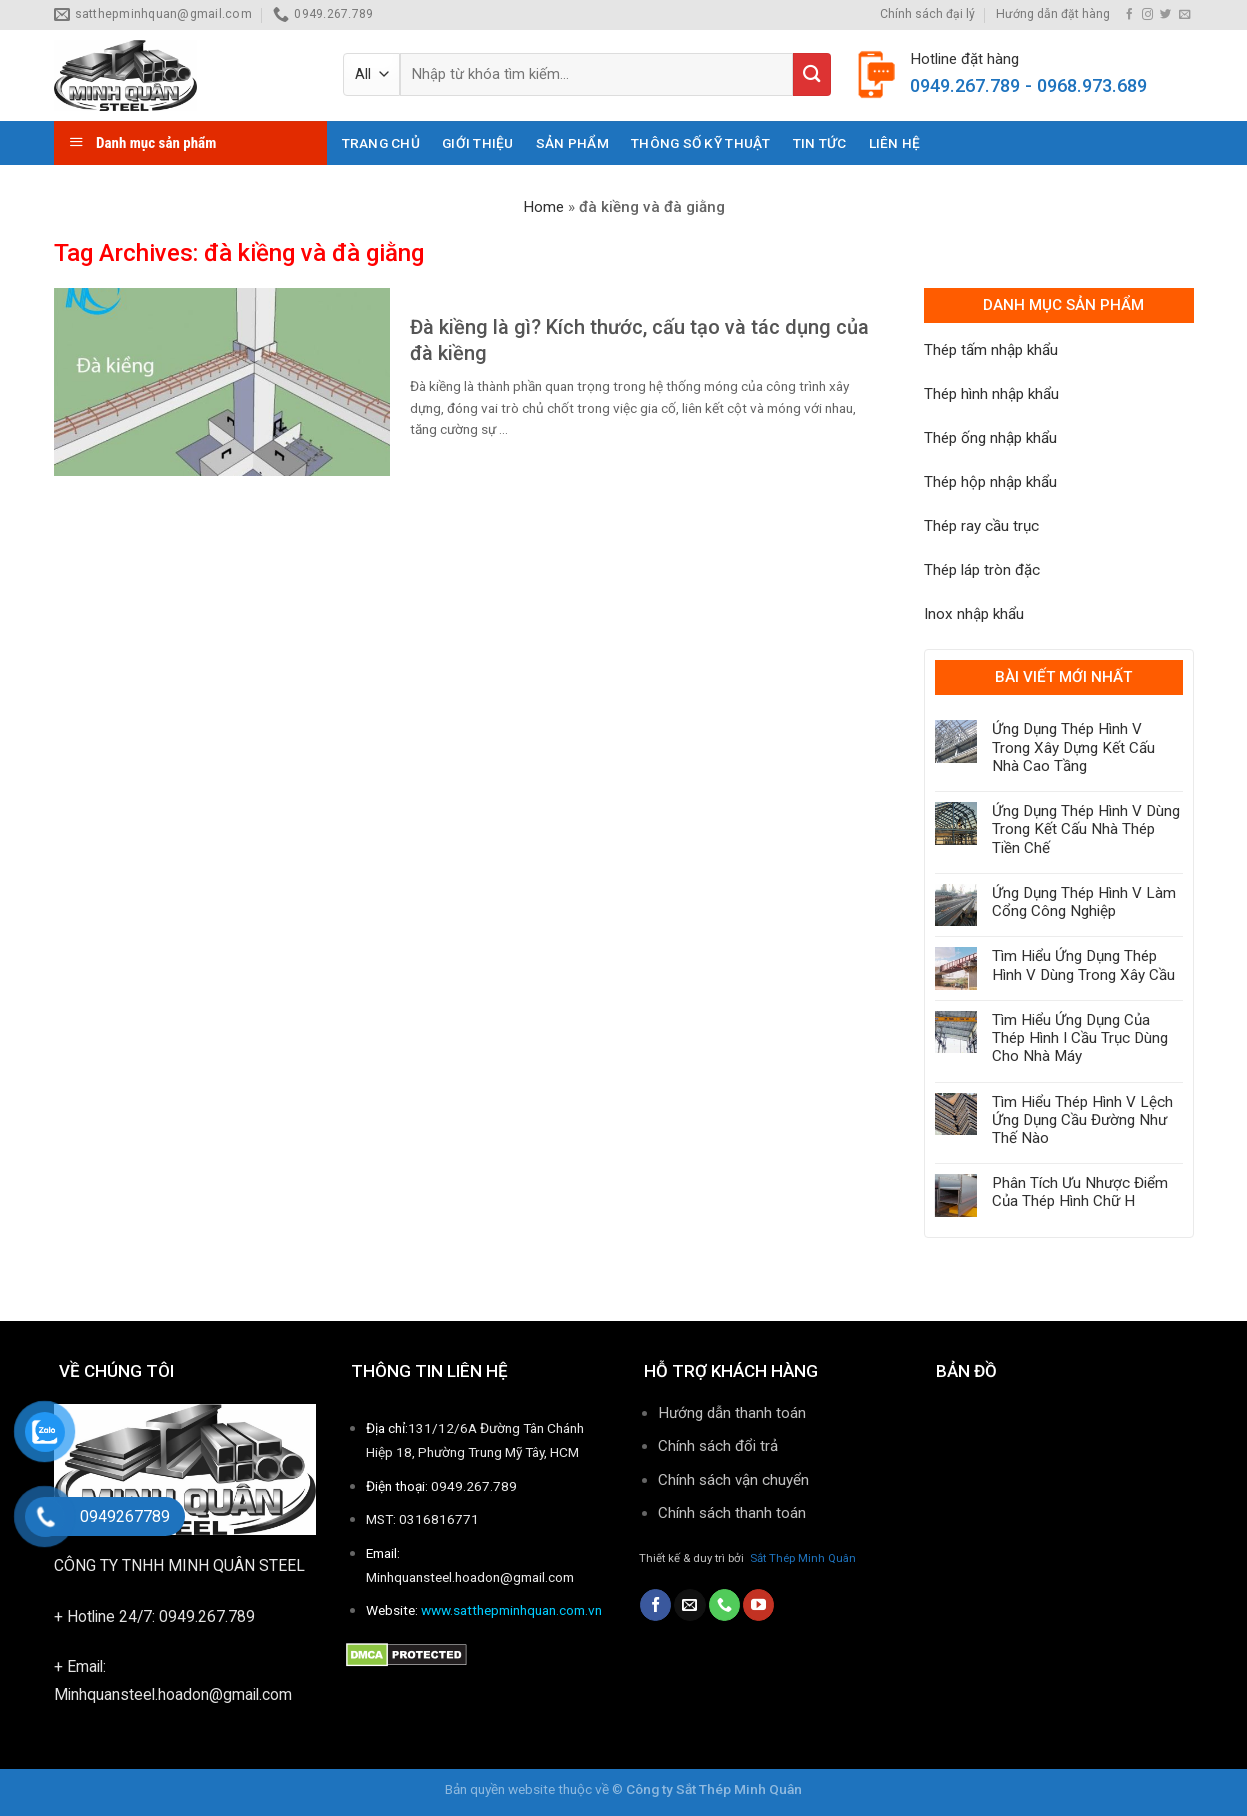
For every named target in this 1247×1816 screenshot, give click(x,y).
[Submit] (812, 74)
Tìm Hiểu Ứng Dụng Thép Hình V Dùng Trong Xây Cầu (1083, 965)
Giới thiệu (478, 143)
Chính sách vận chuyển (733, 1480)
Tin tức (820, 143)
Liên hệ (895, 143)
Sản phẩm (572, 143)
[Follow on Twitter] (1165, 15)
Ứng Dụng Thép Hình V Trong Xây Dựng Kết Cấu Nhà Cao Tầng (1073, 747)
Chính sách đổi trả (718, 1446)
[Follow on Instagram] (1147, 15)
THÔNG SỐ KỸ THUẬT (701, 143)
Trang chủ (381, 143)
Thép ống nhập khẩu (990, 438)
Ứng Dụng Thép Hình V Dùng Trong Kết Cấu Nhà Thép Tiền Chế (1086, 829)
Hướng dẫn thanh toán (732, 1413)
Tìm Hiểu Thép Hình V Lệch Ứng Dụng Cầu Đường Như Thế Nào (1082, 1120)
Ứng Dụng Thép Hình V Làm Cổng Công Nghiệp (1084, 902)
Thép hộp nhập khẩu (990, 482)
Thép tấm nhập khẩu (991, 350)
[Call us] (724, 1605)
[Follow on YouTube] (758, 1605)
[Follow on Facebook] (1129, 15)
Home (543, 207)
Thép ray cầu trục (981, 526)
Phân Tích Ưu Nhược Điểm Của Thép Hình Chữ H (1080, 1192)
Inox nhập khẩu (974, 614)
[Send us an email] (1184, 15)
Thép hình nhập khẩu (991, 394)
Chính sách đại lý (927, 14)
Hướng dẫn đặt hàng (1053, 14)
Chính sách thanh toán (734, 1513)
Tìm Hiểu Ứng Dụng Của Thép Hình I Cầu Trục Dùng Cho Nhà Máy (1080, 1038)
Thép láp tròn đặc (982, 570)
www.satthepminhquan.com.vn (511, 1610)
